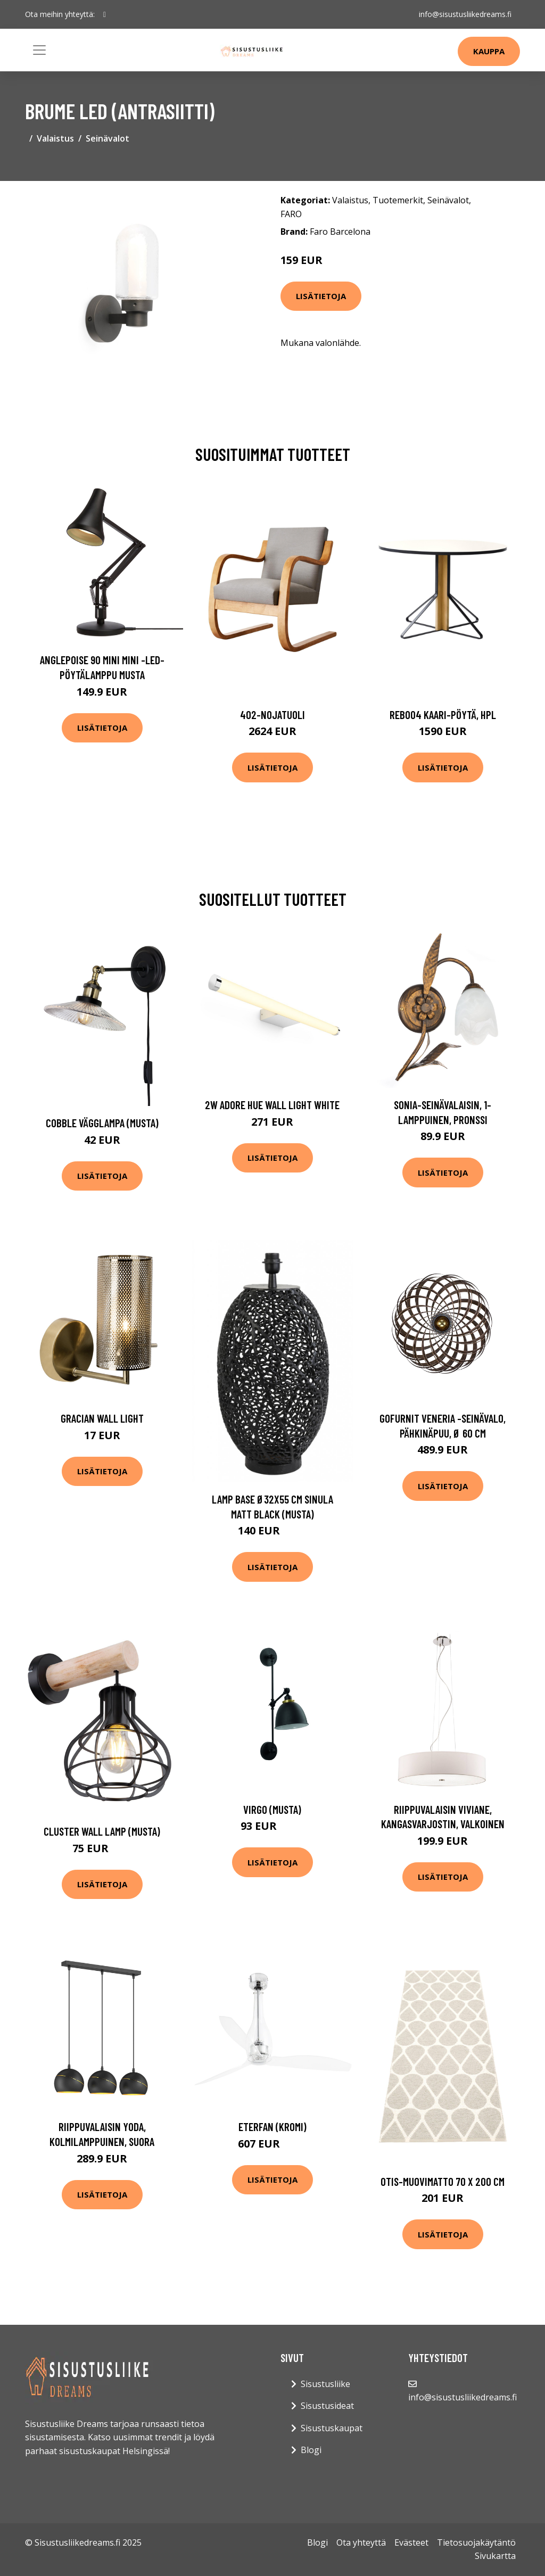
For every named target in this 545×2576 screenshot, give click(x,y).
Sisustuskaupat (331, 2428)
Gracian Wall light (102, 1418)
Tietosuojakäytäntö (476, 2542)
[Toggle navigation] (39, 50)
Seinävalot (107, 138)
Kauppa (489, 51)
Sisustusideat (327, 2406)
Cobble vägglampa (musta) (102, 1122)
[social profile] (104, 14)
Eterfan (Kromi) (272, 2126)
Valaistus (55, 138)
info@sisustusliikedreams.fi (465, 14)
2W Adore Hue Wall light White (272, 1104)
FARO (291, 214)
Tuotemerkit (398, 200)
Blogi (311, 2450)
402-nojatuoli (272, 714)
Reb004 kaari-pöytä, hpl (443, 714)
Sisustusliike (325, 2384)
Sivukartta (495, 2556)
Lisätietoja (321, 296)
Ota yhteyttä (361, 2542)
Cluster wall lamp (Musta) (102, 1831)
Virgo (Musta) (272, 1809)
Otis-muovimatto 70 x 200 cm (443, 2181)
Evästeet (411, 2542)
